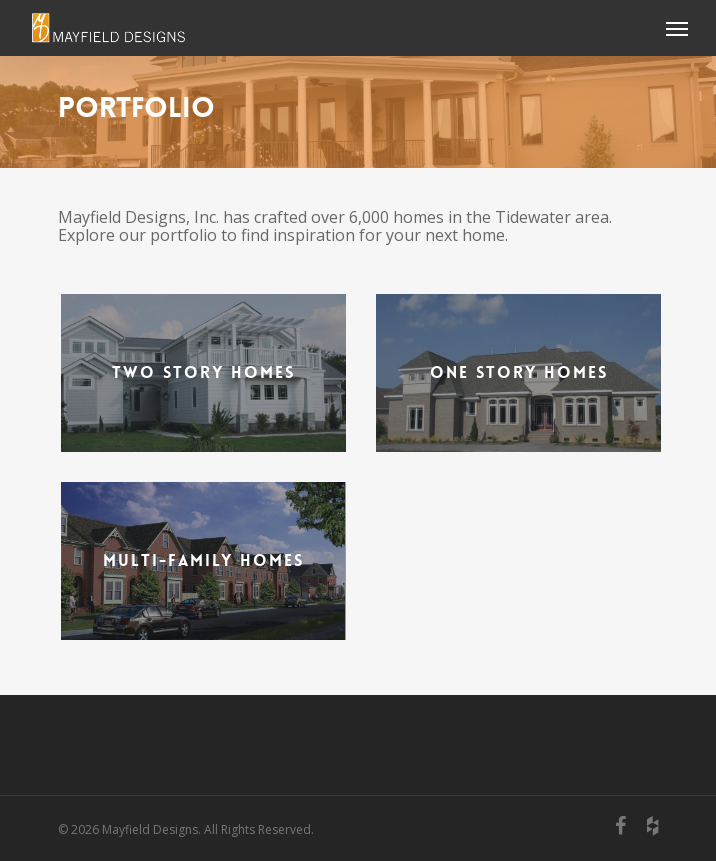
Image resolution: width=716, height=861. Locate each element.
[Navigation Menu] (677, 28)
